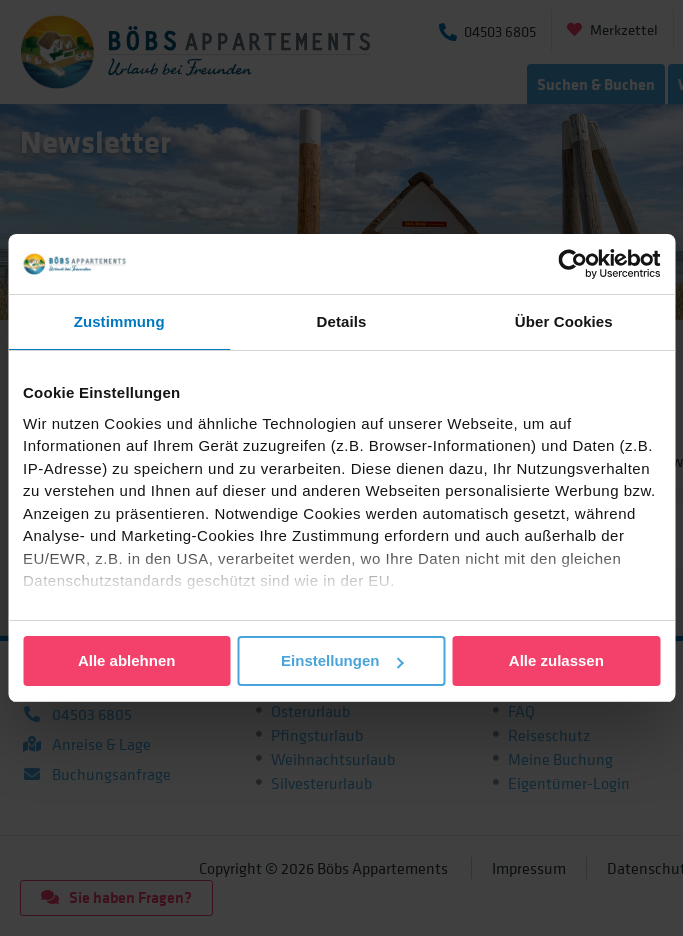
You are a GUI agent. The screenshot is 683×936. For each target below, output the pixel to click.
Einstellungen (342, 660)
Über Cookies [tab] (564, 321)
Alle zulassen (556, 660)
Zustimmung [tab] (119, 321)
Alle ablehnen (127, 660)
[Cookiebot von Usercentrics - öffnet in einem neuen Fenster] (572, 264)
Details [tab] (342, 321)
